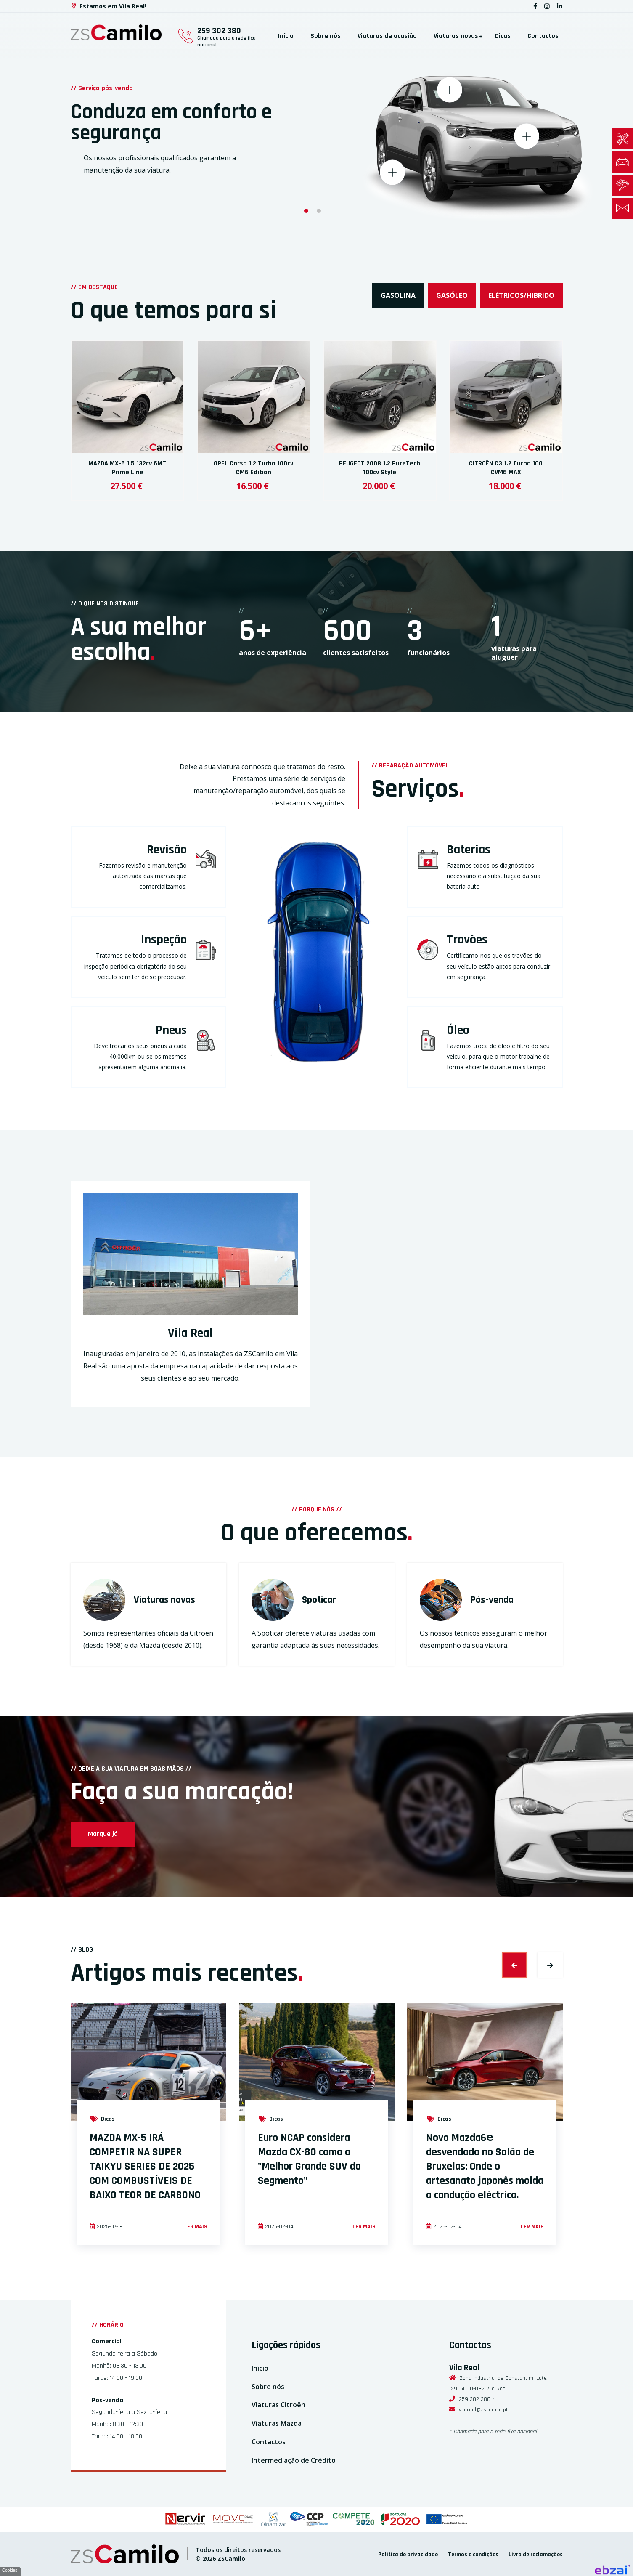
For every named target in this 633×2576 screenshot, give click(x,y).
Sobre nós (325, 36)
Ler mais (195, 2227)
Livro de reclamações (536, 2554)
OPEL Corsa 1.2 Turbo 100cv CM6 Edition (253, 468)
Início (286, 36)
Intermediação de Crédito (294, 2460)
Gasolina (398, 295)
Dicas (503, 36)
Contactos (543, 36)
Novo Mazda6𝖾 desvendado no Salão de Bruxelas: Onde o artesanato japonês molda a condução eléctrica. (484, 2166)
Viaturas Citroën (278, 2404)
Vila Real (190, 1333)
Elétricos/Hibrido (521, 295)
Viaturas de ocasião (387, 36)
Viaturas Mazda (277, 2423)
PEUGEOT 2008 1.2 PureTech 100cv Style (379, 468)
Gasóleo (452, 295)
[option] (316, 117)
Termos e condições (473, 2554)
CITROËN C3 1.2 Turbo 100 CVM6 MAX (506, 468)
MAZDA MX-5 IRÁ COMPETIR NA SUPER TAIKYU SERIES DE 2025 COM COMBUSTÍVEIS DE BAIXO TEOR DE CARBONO (145, 2166)
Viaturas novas (456, 36)
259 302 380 (219, 30)
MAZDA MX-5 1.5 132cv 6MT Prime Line (127, 468)
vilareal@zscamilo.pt (483, 2410)
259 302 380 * (476, 2399)
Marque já (103, 1834)
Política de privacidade (408, 2554)
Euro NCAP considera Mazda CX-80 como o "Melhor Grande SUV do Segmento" (309, 2159)
